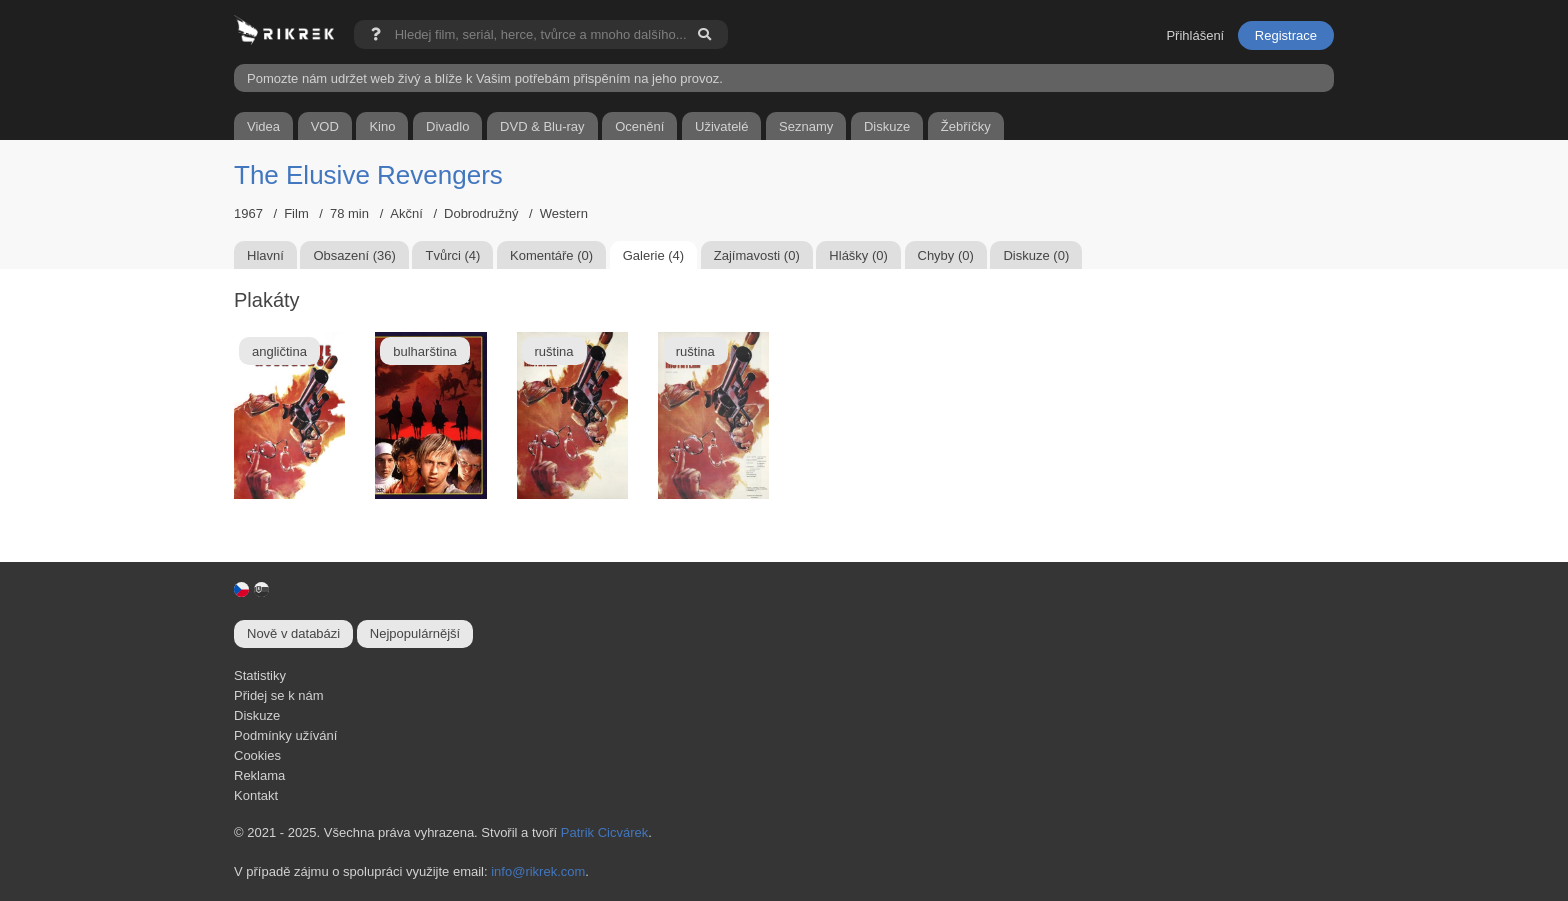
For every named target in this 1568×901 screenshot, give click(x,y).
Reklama (259, 775)
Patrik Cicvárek (604, 832)
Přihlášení (1195, 35)
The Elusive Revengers (368, 175)
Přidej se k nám (279, 695)
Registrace (1286, 35)
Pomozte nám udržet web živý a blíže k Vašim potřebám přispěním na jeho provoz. (485, 78)
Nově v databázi (293, 633)
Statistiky (260, 675)
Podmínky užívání (285, 735)
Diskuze (257, 715)
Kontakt (256, 795)
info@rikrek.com (538, 871)
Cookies (257, 755)
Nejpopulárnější (415, 633)
